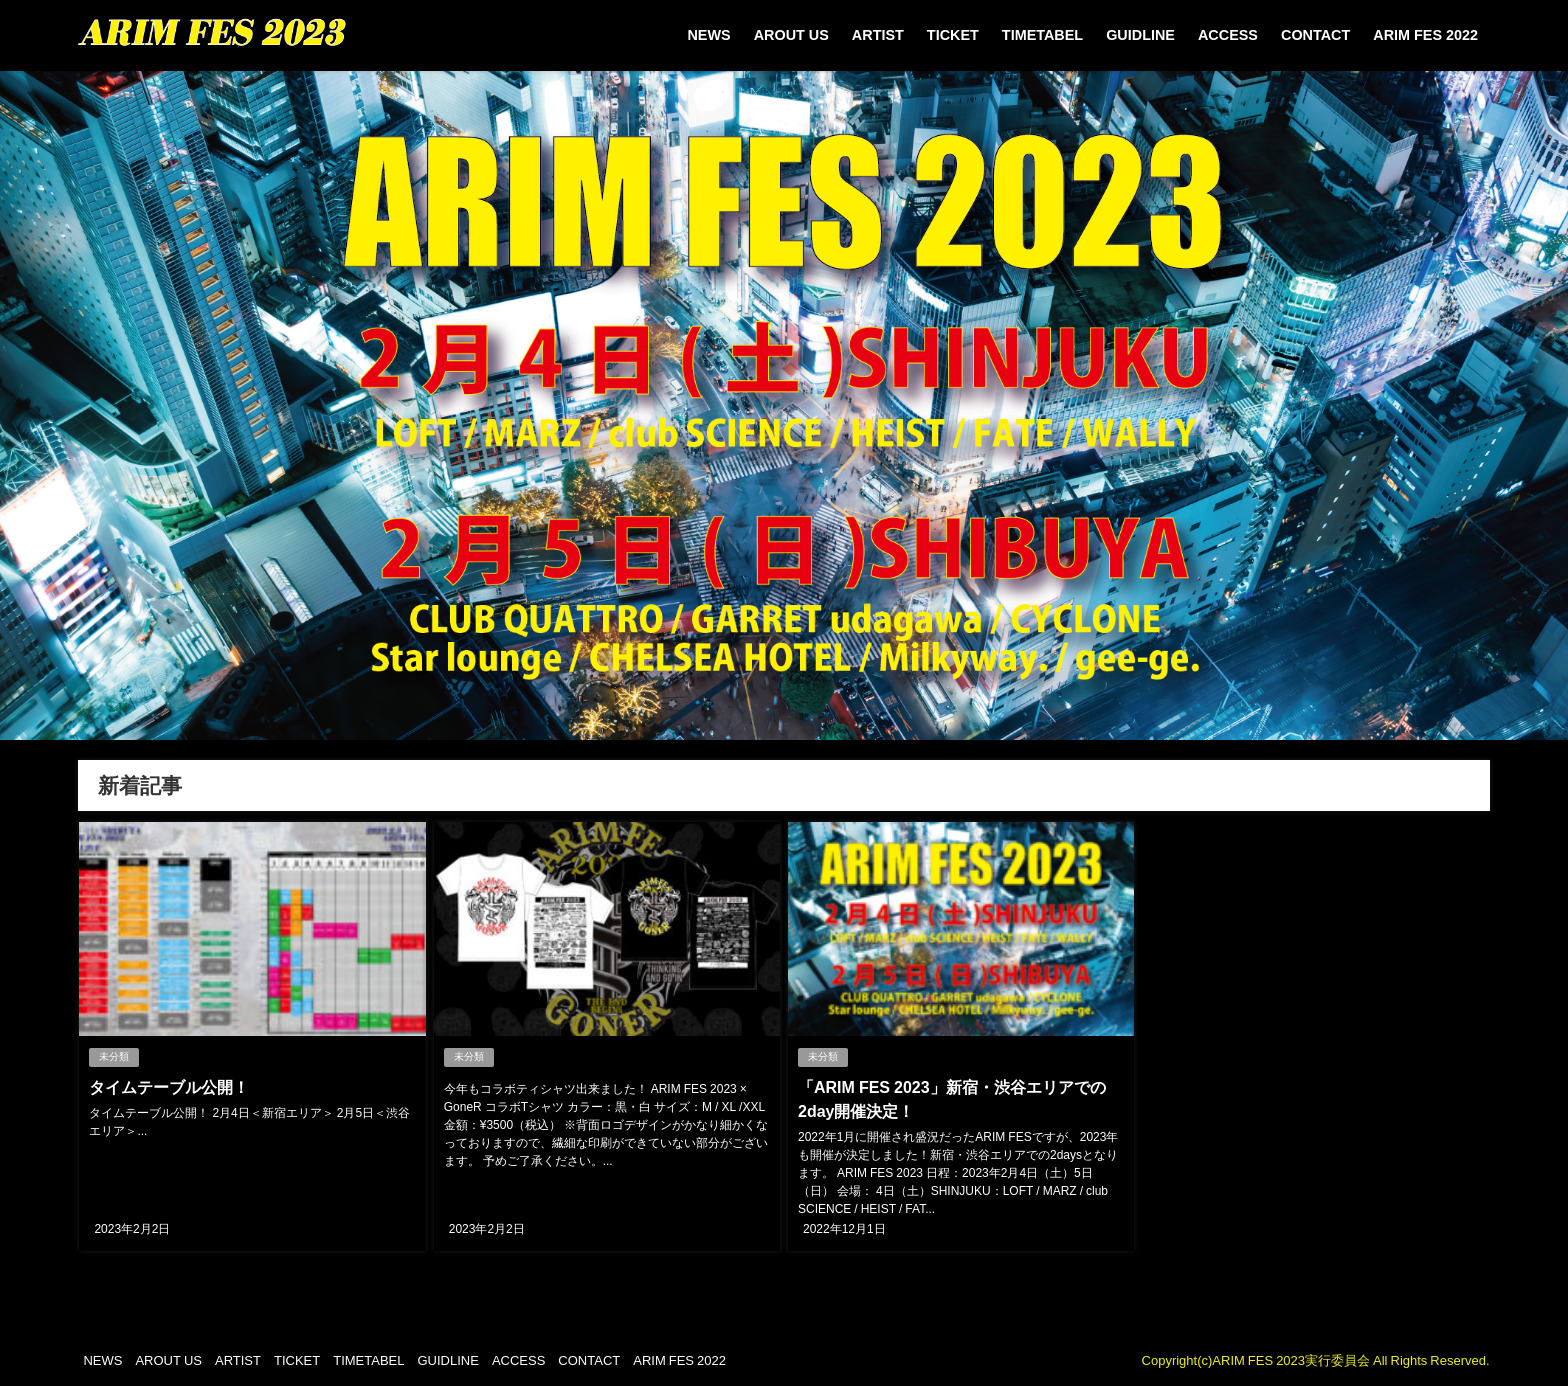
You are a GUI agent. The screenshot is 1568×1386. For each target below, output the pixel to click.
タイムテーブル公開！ (169, 1087)
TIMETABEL (1042, 35)
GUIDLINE (1140, 35)
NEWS (708, 35)
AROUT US (791, 35)
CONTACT (1315, 35)
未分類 (114, 1056)
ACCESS (1228, 35)
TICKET (953, 35)
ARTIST (878, 35)
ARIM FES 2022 (1425, 35)
